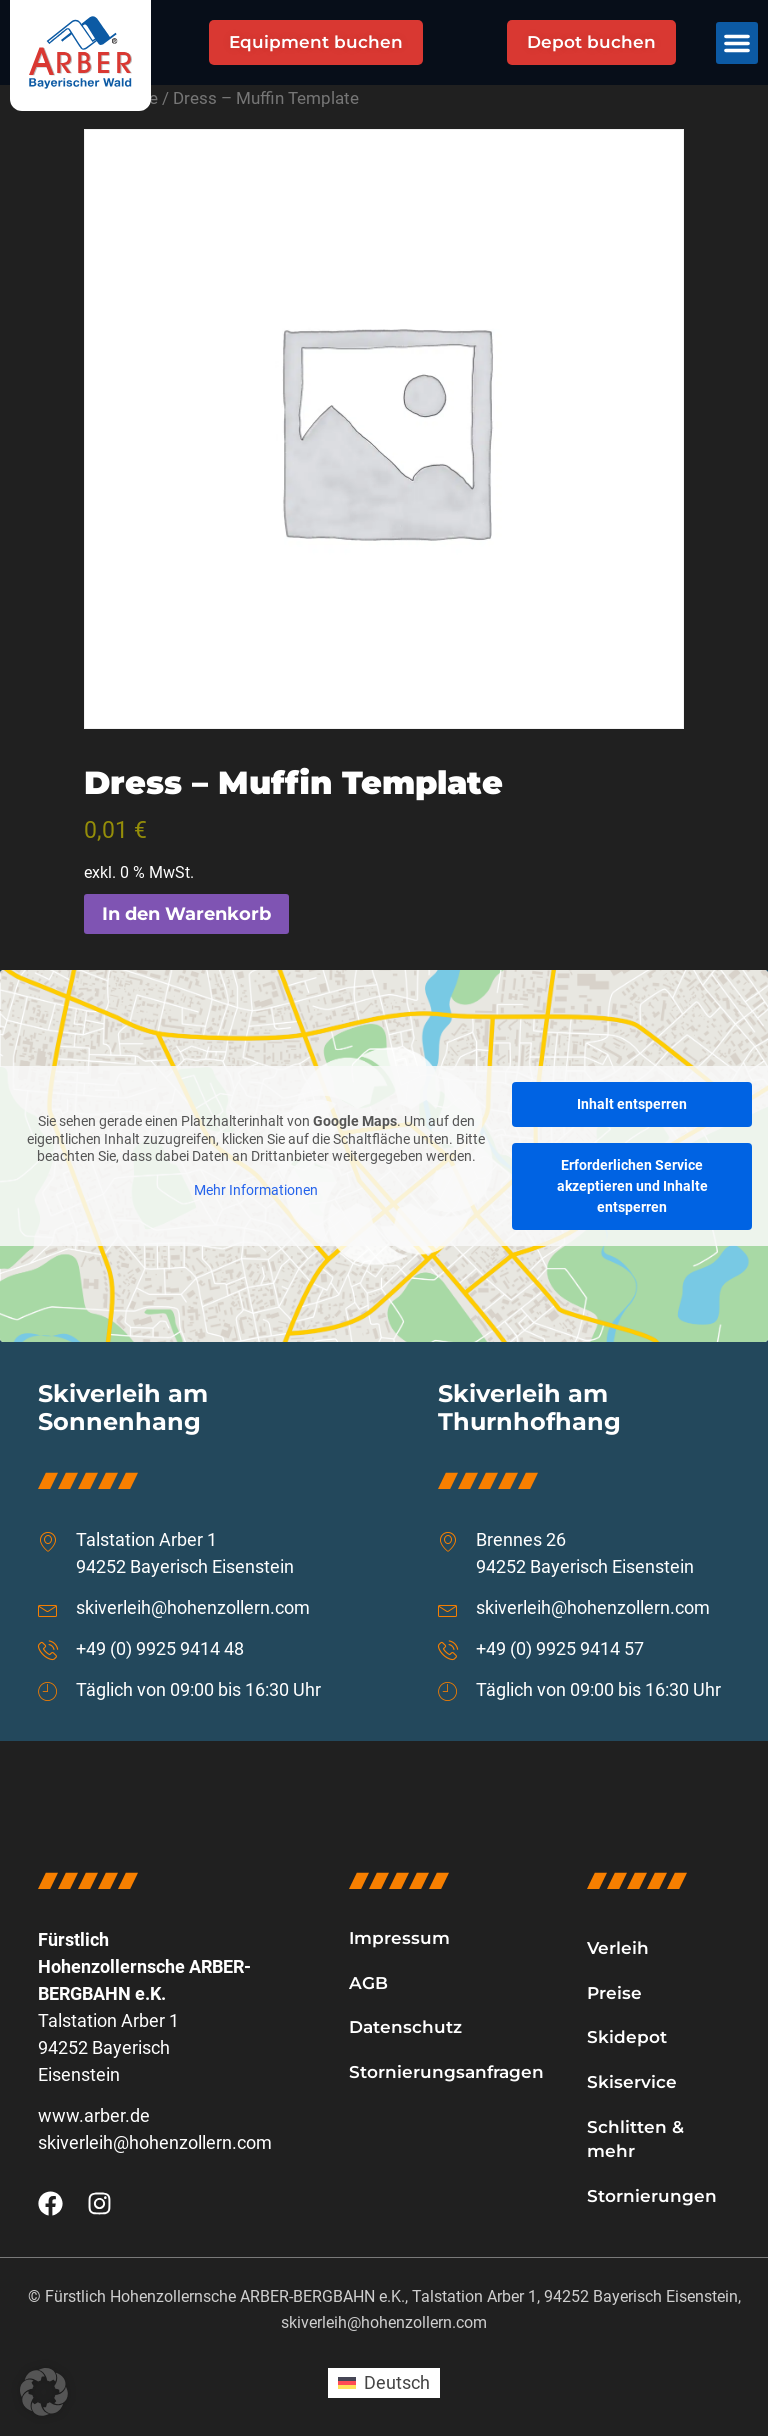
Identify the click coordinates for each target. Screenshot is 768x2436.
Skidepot (627, 2037)
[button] (737, 43)
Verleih (618, 1948)
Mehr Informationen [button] (256, 1189)
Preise (614, 1993)
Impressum (399, 1938)
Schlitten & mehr (635, 2139)
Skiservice (632, 2082)
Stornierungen (652, 2196)
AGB (368, 1983)
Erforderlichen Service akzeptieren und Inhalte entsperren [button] (632, 1186)
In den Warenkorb (186, 914)
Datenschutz (405, 2027)
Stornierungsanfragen (446, 2072)
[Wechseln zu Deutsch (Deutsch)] (383, 2383)
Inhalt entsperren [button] (632, 1104)
